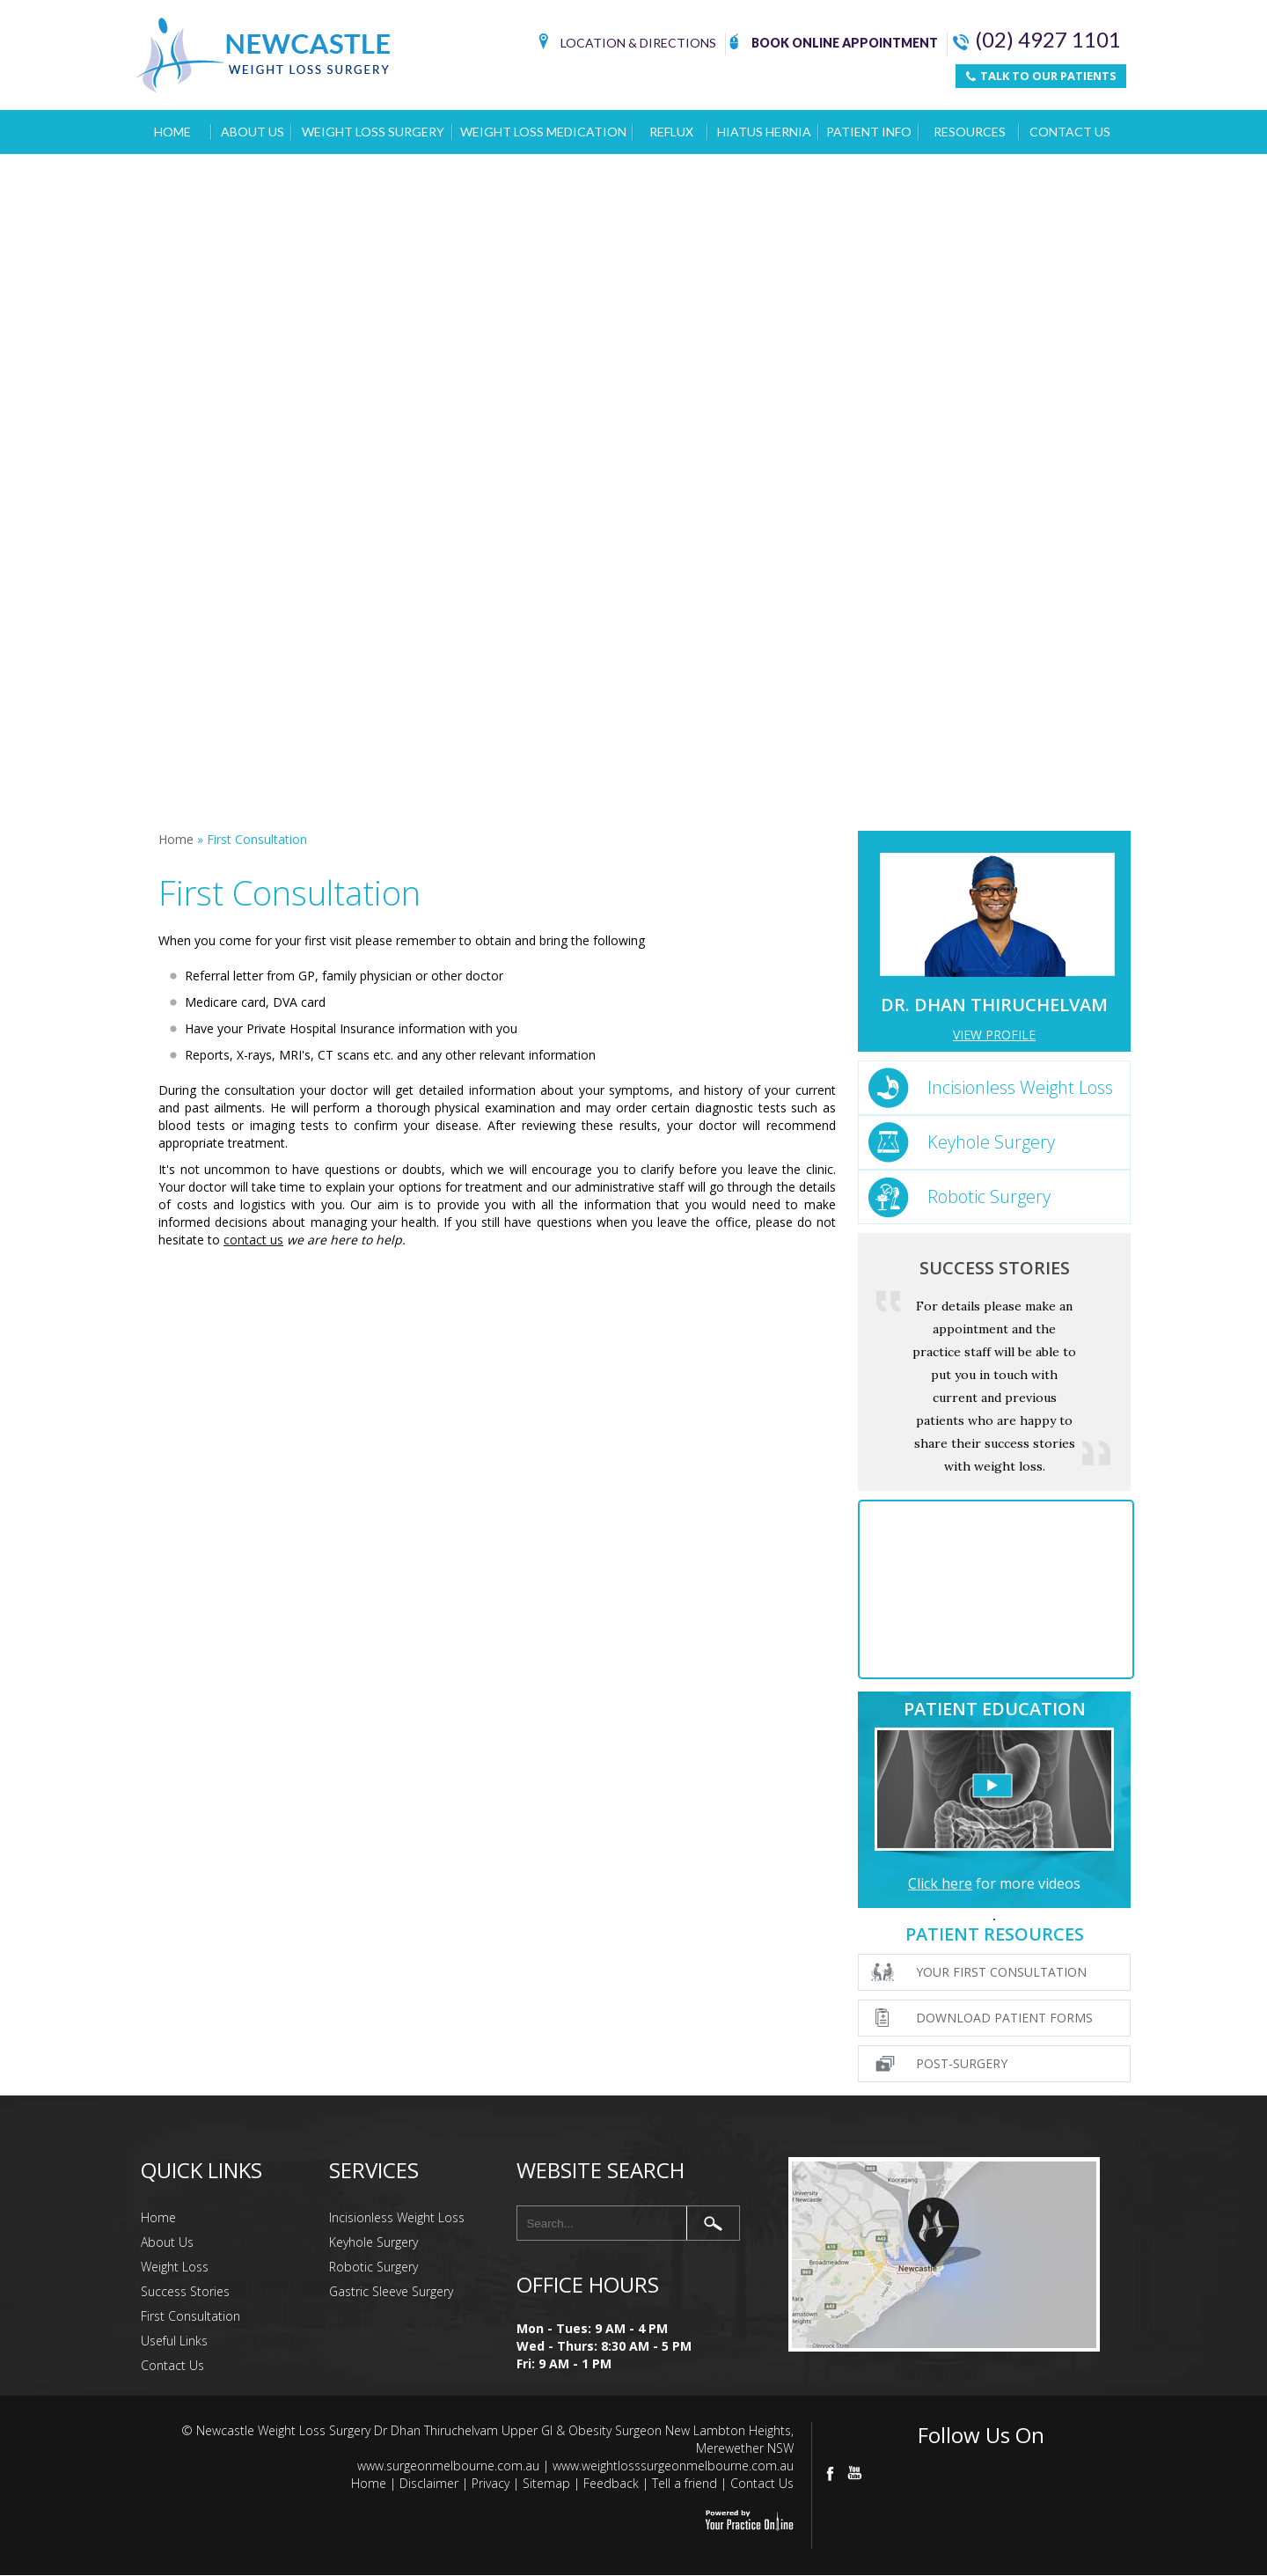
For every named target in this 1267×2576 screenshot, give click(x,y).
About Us (252, 131)
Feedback (611, 2483)
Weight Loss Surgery (373, 131)
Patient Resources (994, 1934)
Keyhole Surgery (991, 1142)
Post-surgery (961, 2063)
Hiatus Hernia (764, 131)
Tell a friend (684, 2483)
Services (374, 2169)
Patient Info (869, 131)
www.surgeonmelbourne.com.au (448, 2465)
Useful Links (174, 2340)
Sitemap (546, 2483)
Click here (940, 1883)
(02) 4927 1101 (1037, 39)
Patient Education (995, 1709)
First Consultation (190, 2316)
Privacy (490, 2483)
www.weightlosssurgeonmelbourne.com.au (673, 2465)
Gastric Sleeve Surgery (391, 2291)
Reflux (671, 131)
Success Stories (994, 1268)
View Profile (994, 1034)
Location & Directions (627, 44)
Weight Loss (175, 2266)
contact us (253, 1239)
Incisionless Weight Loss (1020, 1087)
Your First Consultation (1001, 1971)
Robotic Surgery (989, 1196)
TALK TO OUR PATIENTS (1041, 76)
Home (172, 131)
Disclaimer (428, 2483)
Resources (970, 131)
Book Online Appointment (833, 44)
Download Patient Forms (1004, 2017)
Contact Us (1069, 131)
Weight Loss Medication (543, 131)
